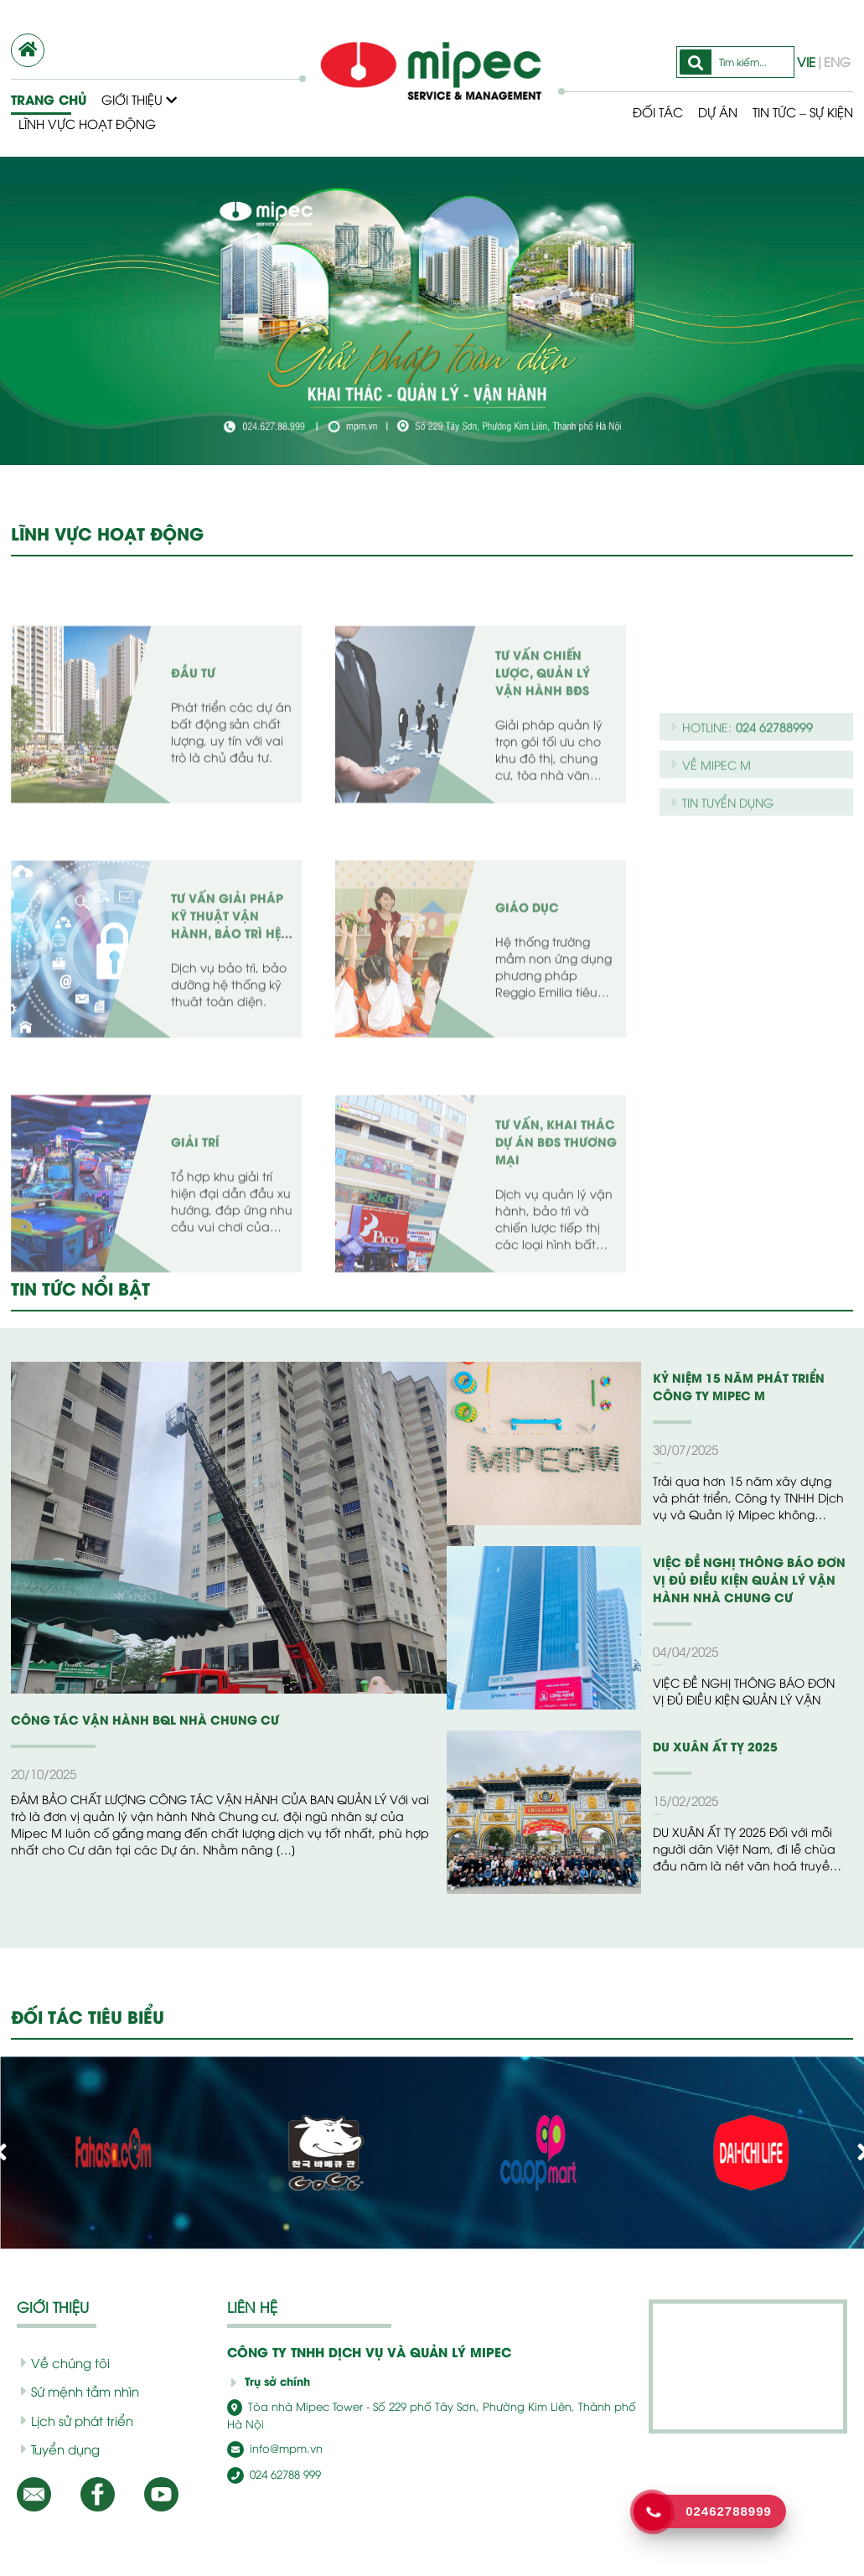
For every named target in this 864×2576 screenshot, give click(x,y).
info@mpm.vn (270, 2431)
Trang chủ (47, 99)
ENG (836, 61)
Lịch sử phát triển (71, 2420)
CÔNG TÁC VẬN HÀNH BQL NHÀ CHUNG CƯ (132, 1719)
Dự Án (706, 111)
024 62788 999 (270, 2456)
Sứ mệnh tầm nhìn (74, 2390)
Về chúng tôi (59, 2362)
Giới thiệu (139, 99)
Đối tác (644, 111)
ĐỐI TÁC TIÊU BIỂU (90, 2016)
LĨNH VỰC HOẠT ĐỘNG (106, 533)
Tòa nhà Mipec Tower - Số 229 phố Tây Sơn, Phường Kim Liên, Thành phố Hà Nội (424, 2406)
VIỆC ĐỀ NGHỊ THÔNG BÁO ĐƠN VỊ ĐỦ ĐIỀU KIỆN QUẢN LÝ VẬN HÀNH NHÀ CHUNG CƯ (749, 1579)
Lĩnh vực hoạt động (87, 123)
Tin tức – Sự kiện (796, 111)
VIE (808, 61)
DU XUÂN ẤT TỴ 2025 (710, 1746)
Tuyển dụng (57, 2448)
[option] (432, 311)
